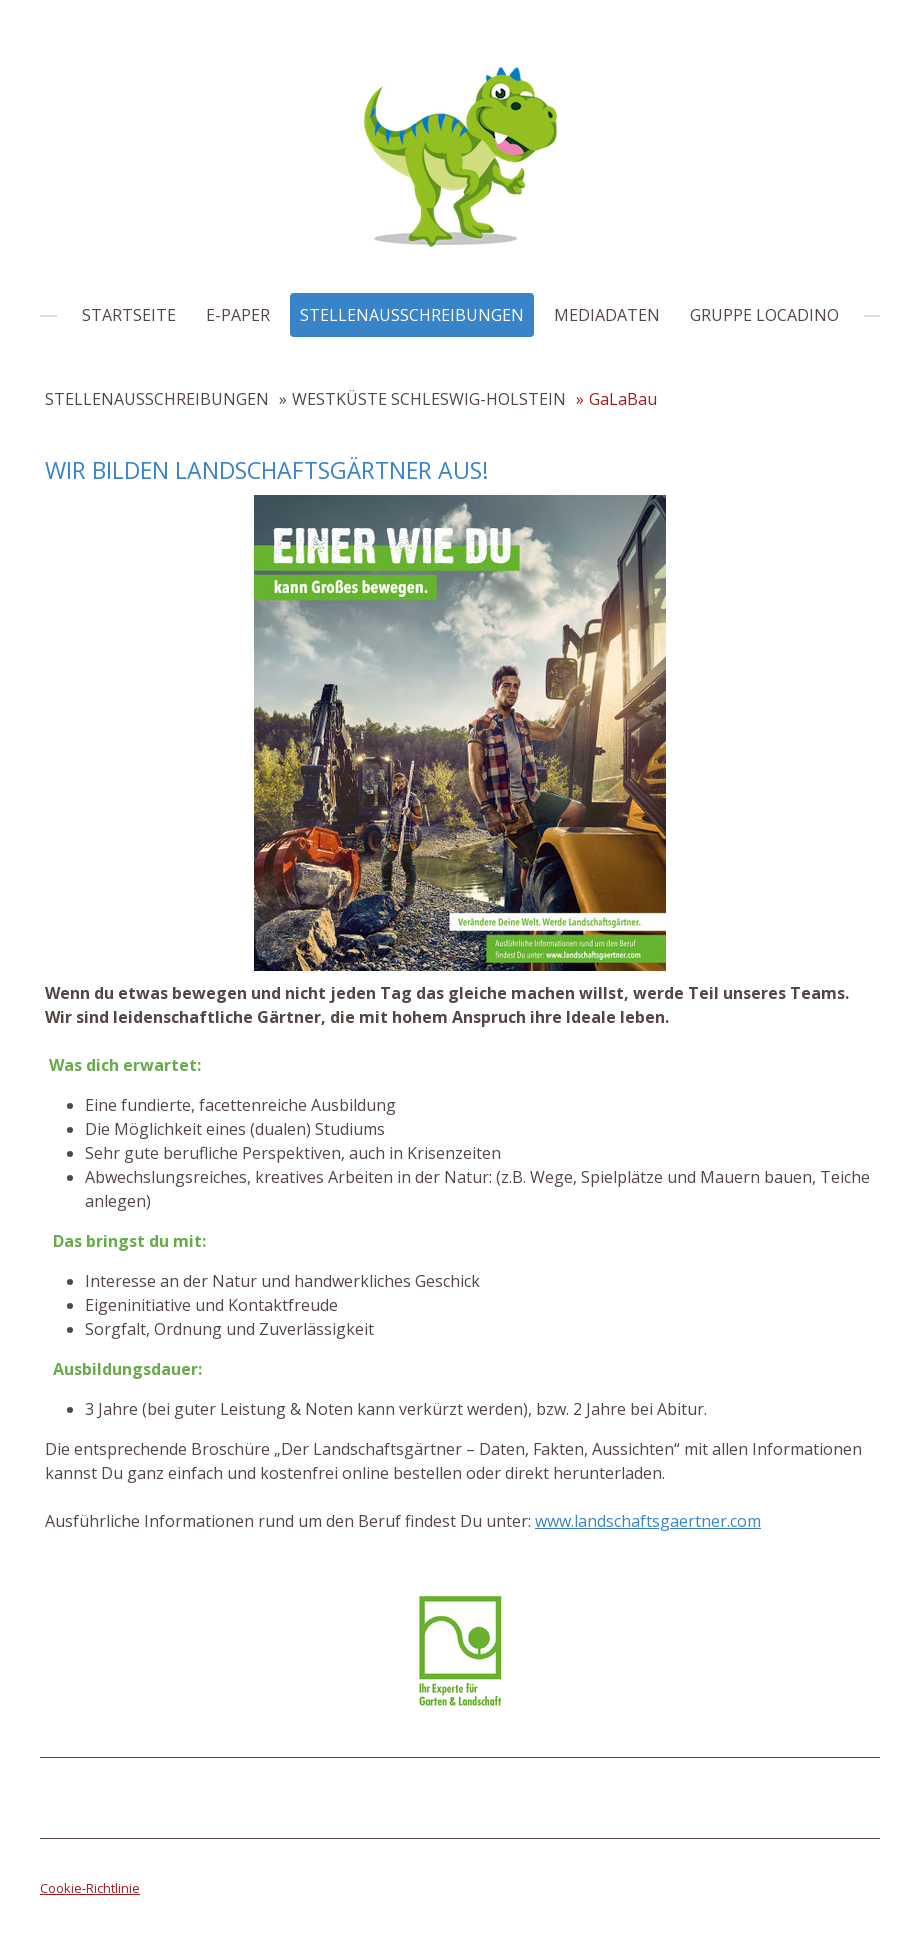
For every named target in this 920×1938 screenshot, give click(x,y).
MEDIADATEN (607, 315)
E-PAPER (238, 315)
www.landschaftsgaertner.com (648, 1521)
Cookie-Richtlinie (90, 1888)
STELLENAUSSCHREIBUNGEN (412, 315)
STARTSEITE (129, 315)
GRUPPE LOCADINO (764, 315)
